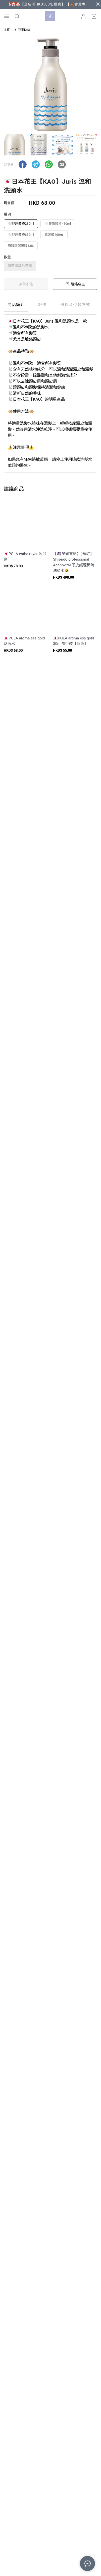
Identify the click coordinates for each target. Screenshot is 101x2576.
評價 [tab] (42, 304)
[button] (91, 144)
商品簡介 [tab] (16, 304)
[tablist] (50, 306)
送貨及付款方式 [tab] (75, 304)
